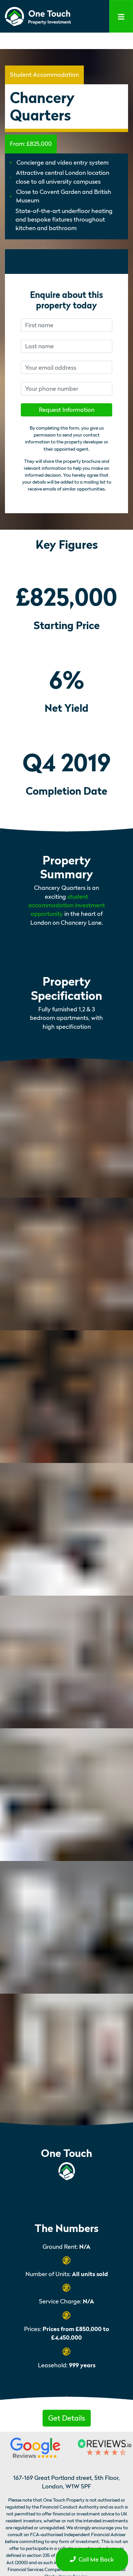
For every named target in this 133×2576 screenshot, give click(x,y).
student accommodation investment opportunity (66, 905)
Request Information (66, 409)
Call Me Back (92, 2559)
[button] (67, 2417)
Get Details (66, 2418)
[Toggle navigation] (121, 16)
